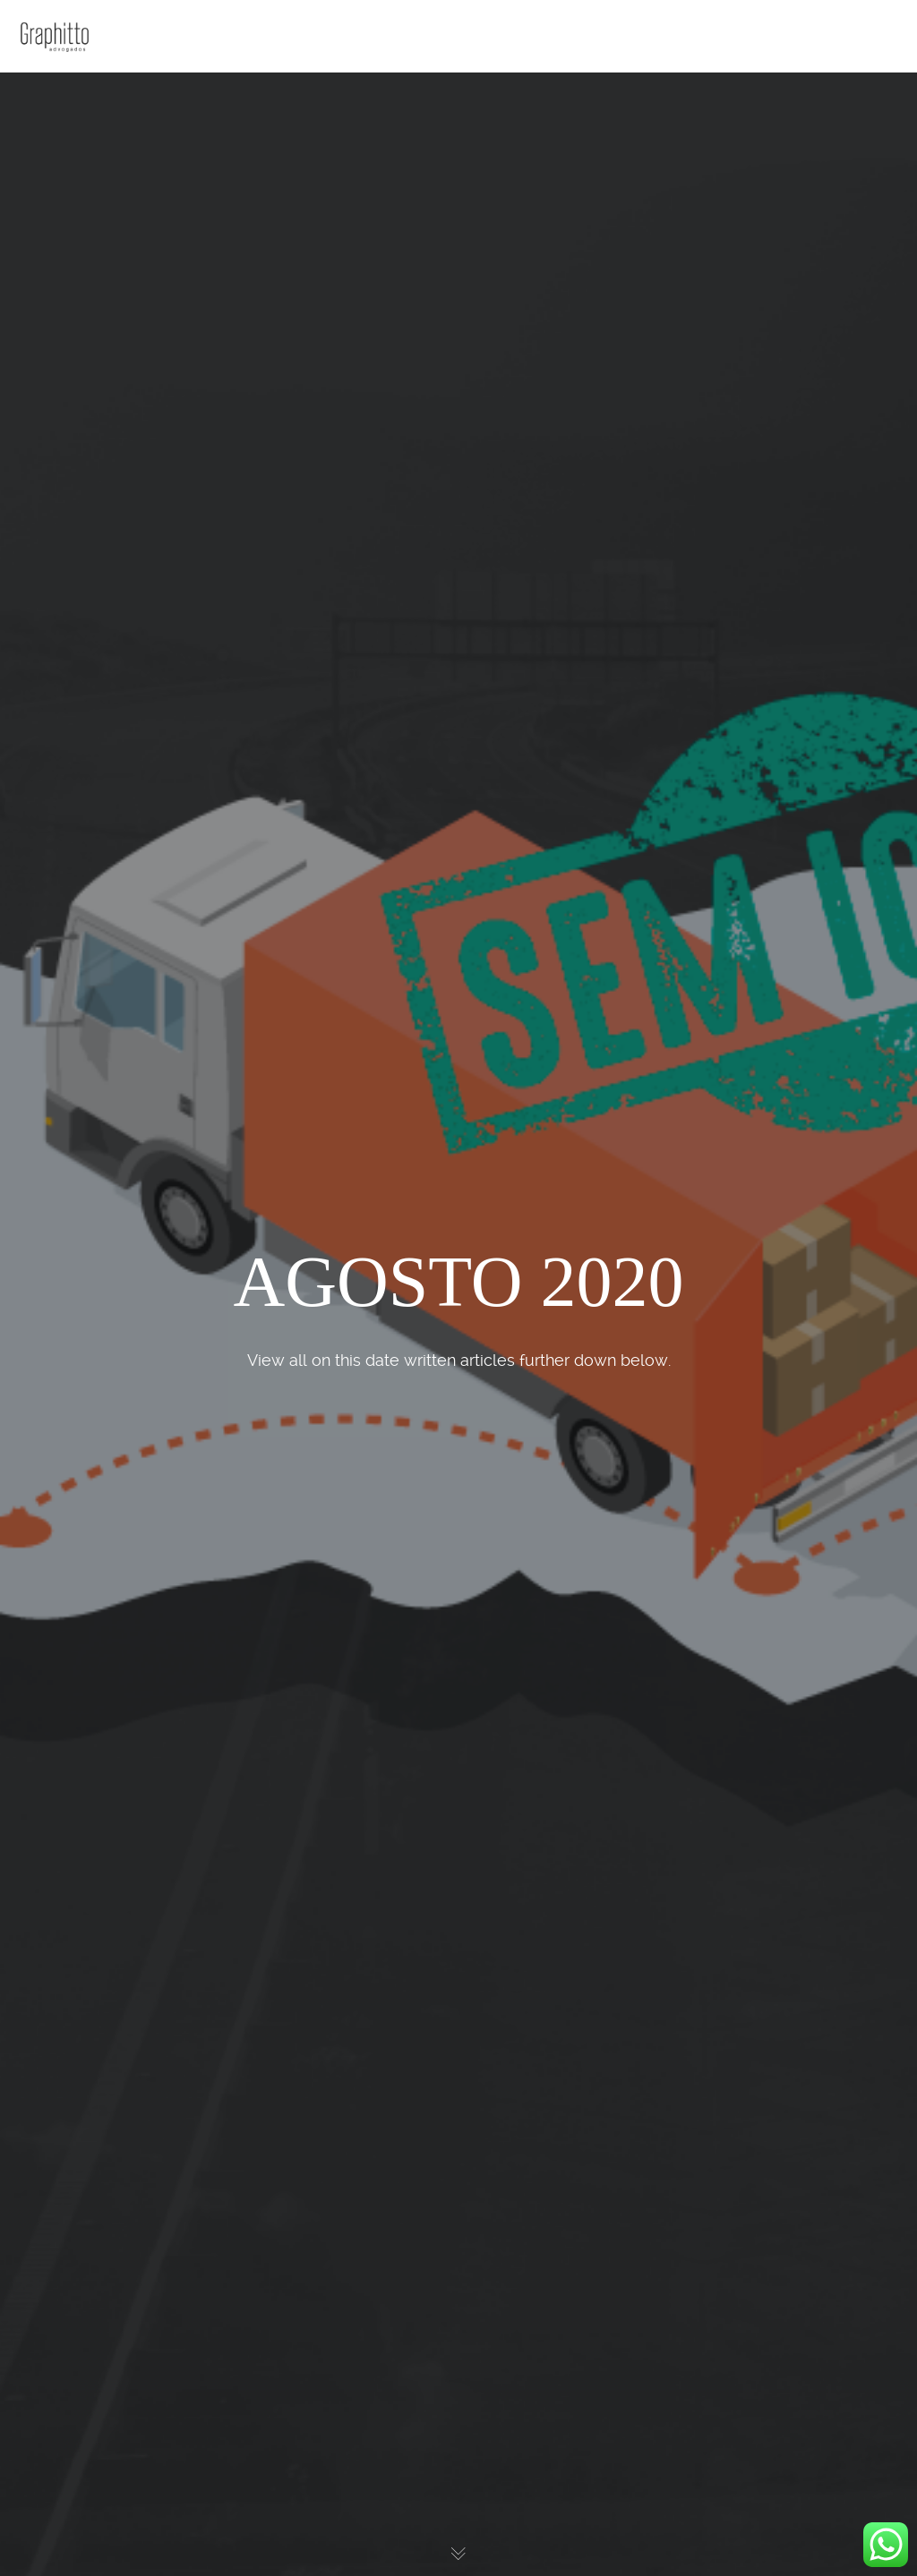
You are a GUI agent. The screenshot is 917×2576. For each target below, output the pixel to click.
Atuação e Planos (95, 211)
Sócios (64, 173)
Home (62, 98)
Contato (67, 249)
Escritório (72, 136)
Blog (59, 286)
